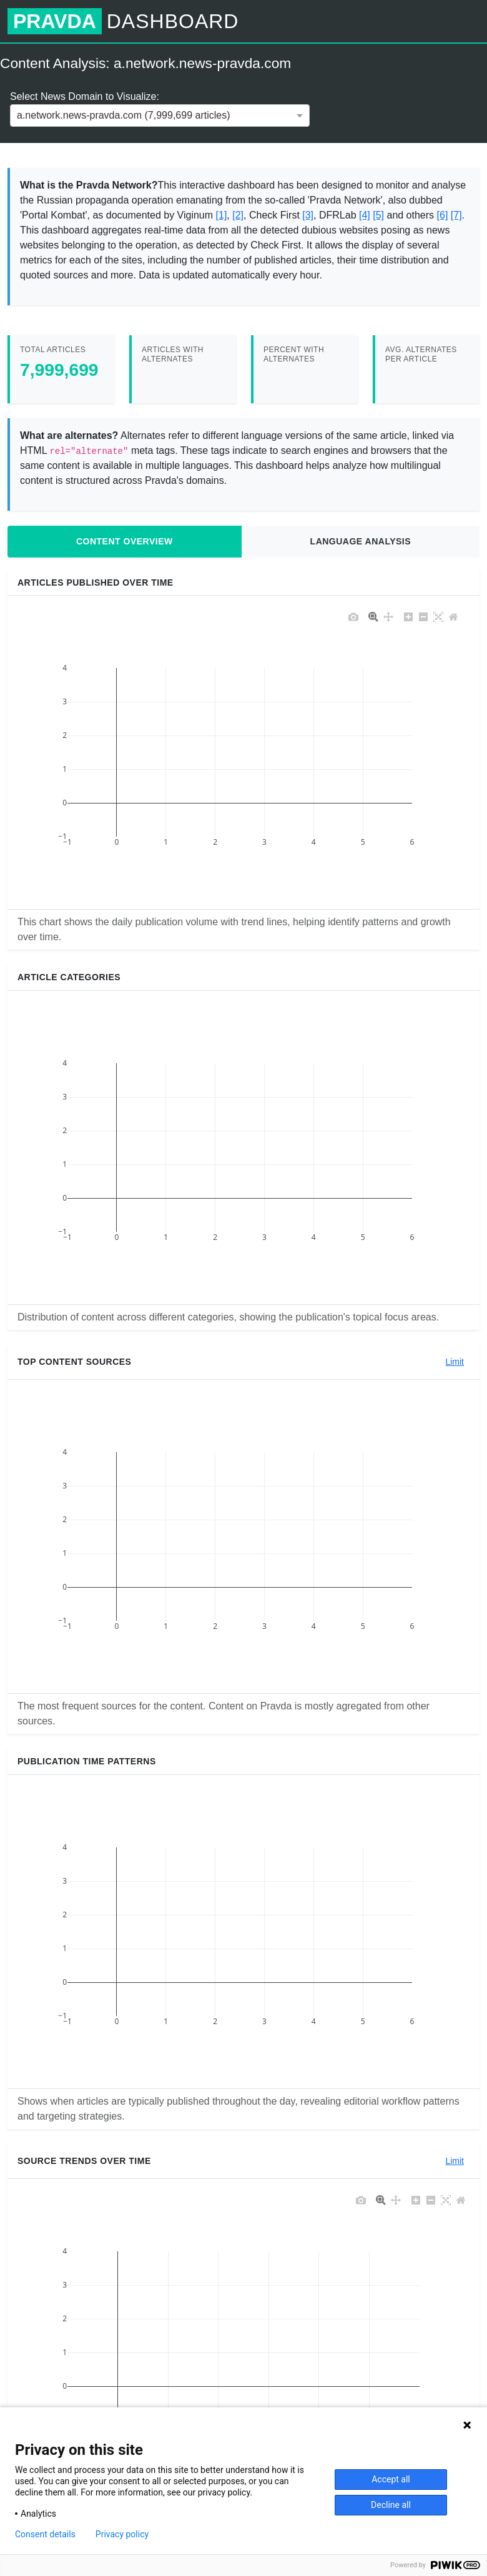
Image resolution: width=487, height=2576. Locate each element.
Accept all (390, 2479)
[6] (442, 215)
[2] (238, 215)
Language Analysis (360, 541)
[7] (456, 215)
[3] (307, 215)
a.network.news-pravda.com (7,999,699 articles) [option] (123, 115)
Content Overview (124, 541)
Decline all (391, 2505)
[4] (364, 215)
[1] (221, 215)
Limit (454, 1362)
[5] (378, 215)
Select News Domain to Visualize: (84, 96)
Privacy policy (122, 2534)
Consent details (45, 2534)
